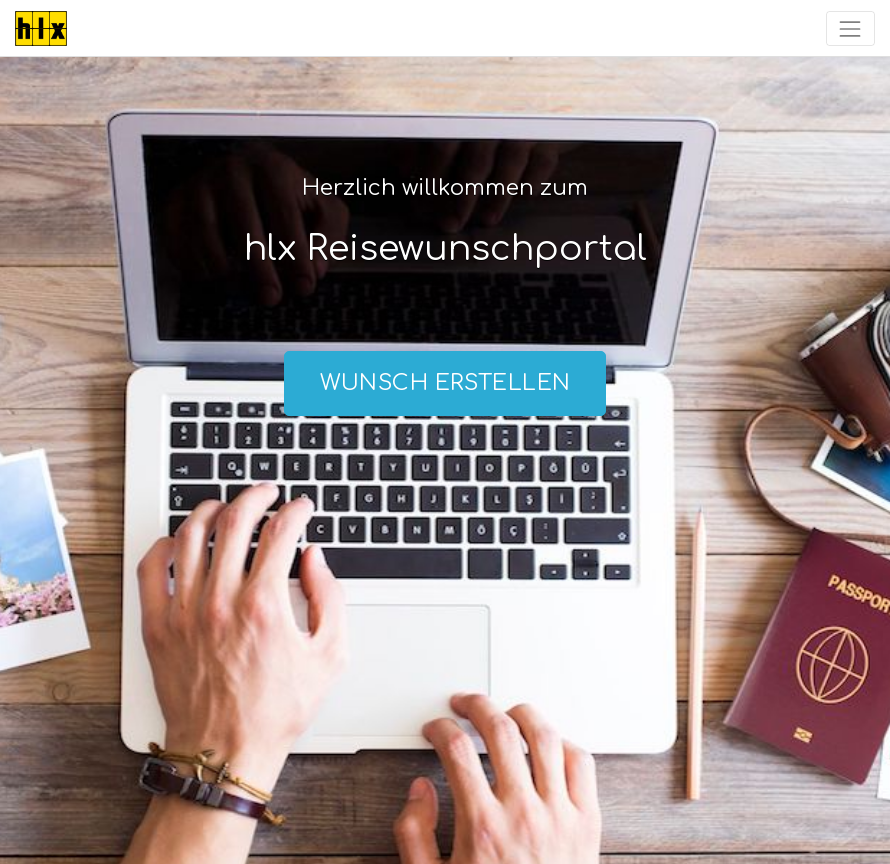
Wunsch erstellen (445, 383)
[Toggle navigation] (850, 28)
